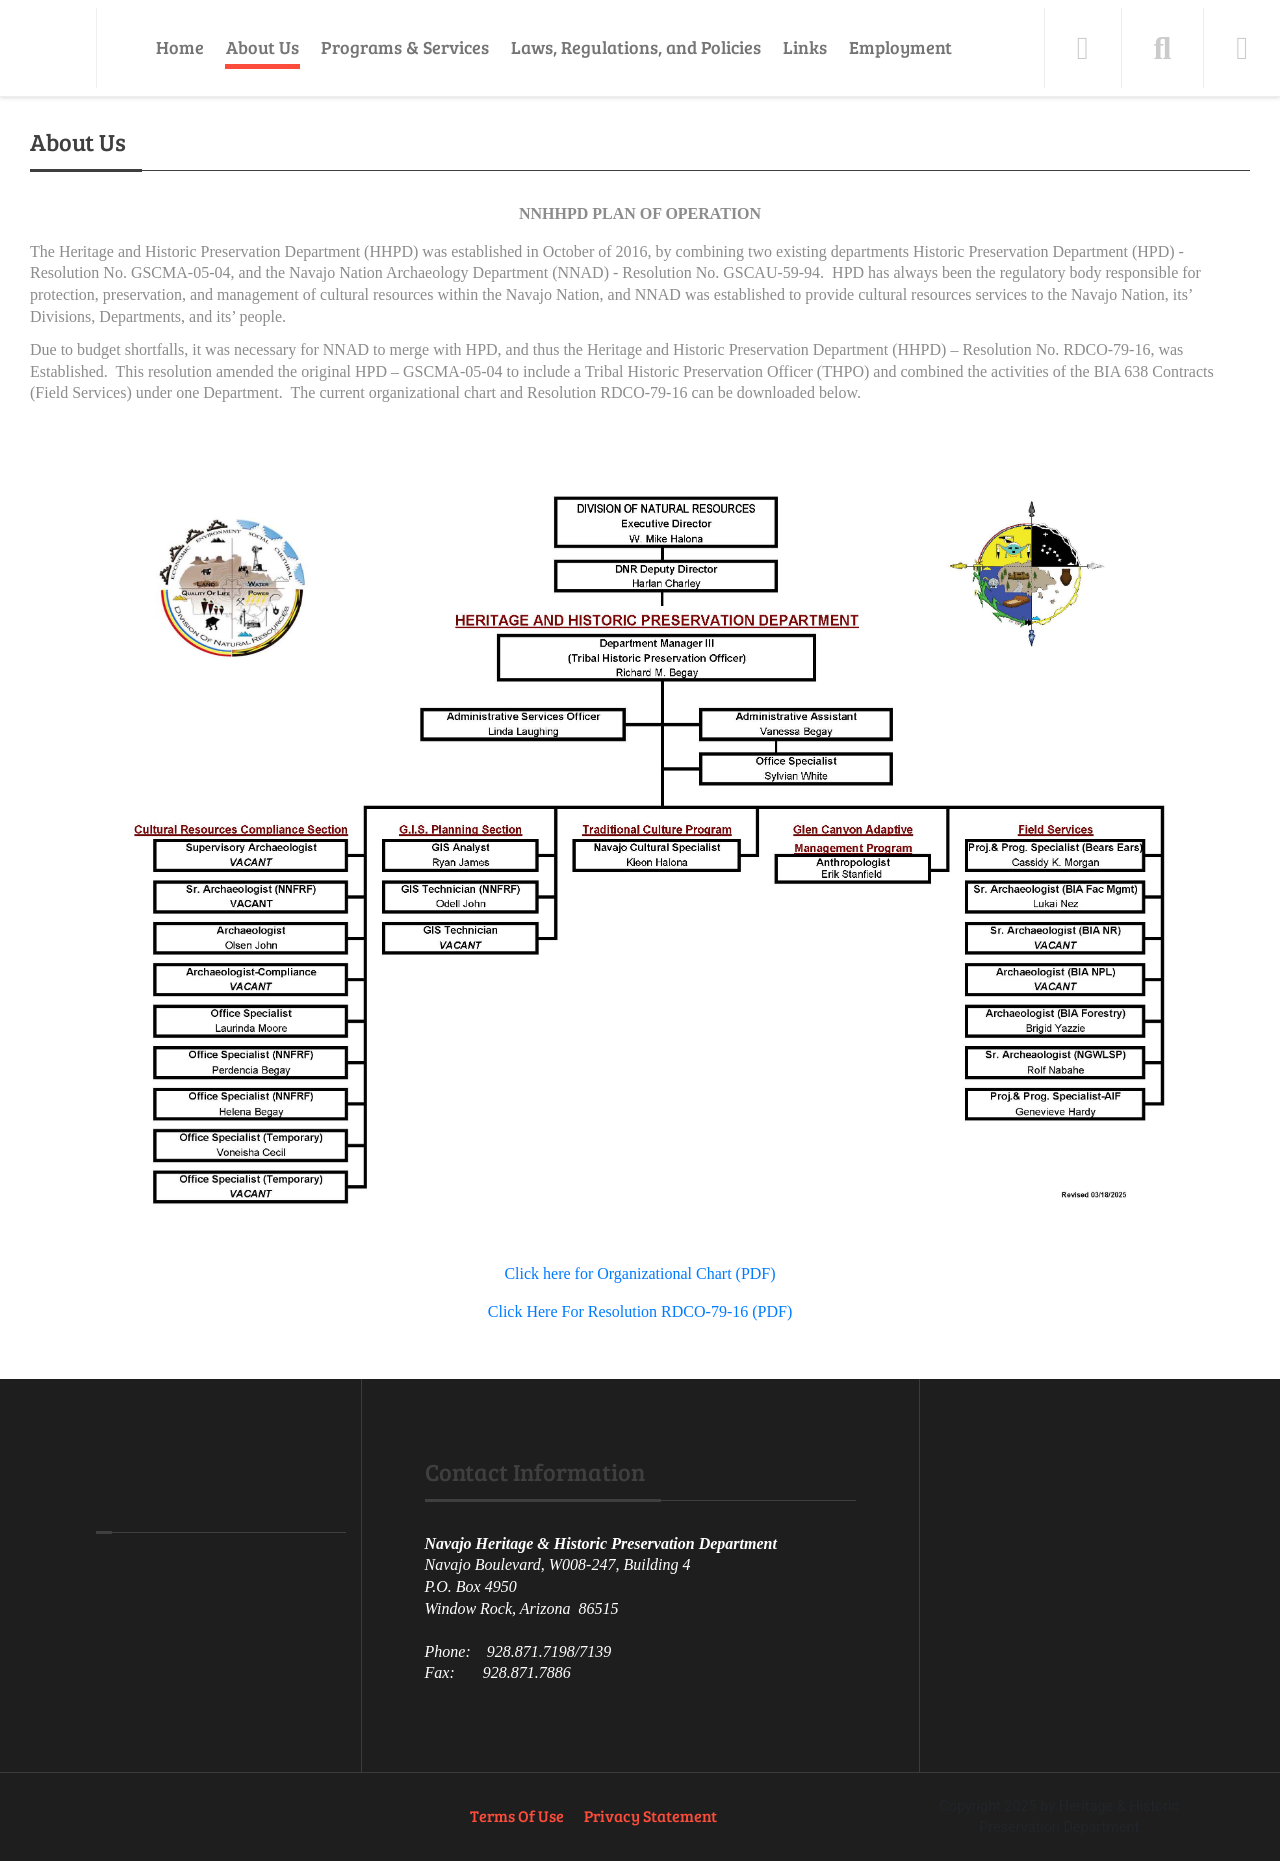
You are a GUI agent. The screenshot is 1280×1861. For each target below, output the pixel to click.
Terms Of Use (517, 1815)
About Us (262, 47)
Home (180, 47)
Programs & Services (405, 47)
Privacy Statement (650, 1815)
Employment (900, 47)
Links (805, 47)
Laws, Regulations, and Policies (636, 47)
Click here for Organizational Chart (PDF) (639, 1273)
